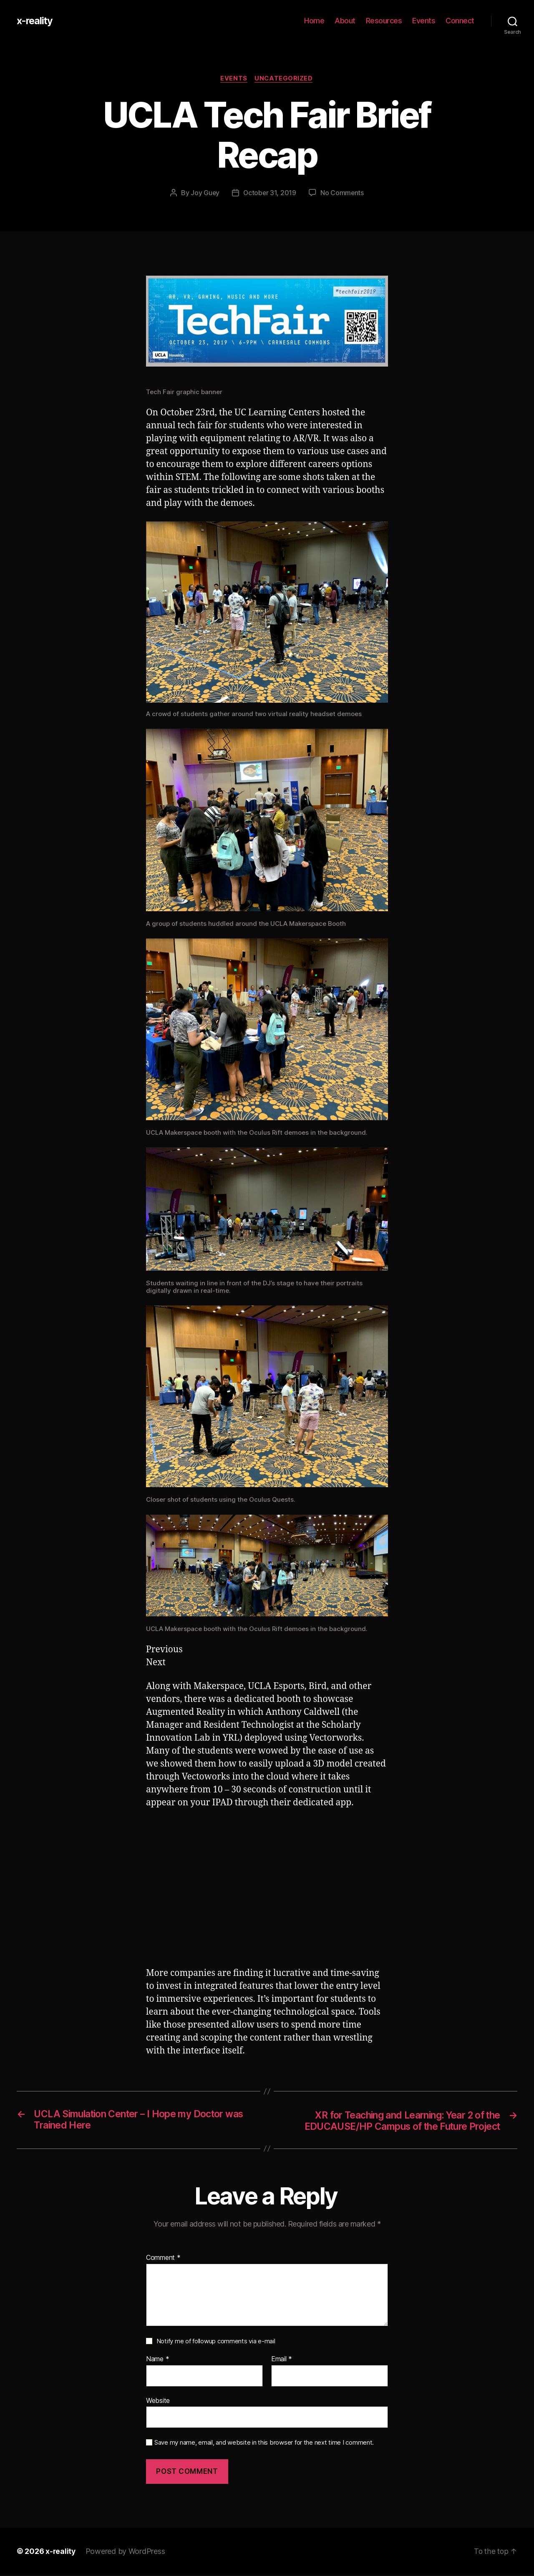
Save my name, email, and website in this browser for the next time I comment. (264, 2444)
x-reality (35, 21)
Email (281, 2360)
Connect (460, 20)
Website (158, 2401)
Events (423, 20)
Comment (163, 2258)
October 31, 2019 (270, 193)
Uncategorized (284, 79)
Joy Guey (204, 193)
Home (314, 20)
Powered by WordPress (126, 2552)
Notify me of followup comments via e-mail (215, 2342)
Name (157, 2360)
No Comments (343, 193)
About (345, 20)
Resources (384, 20)
